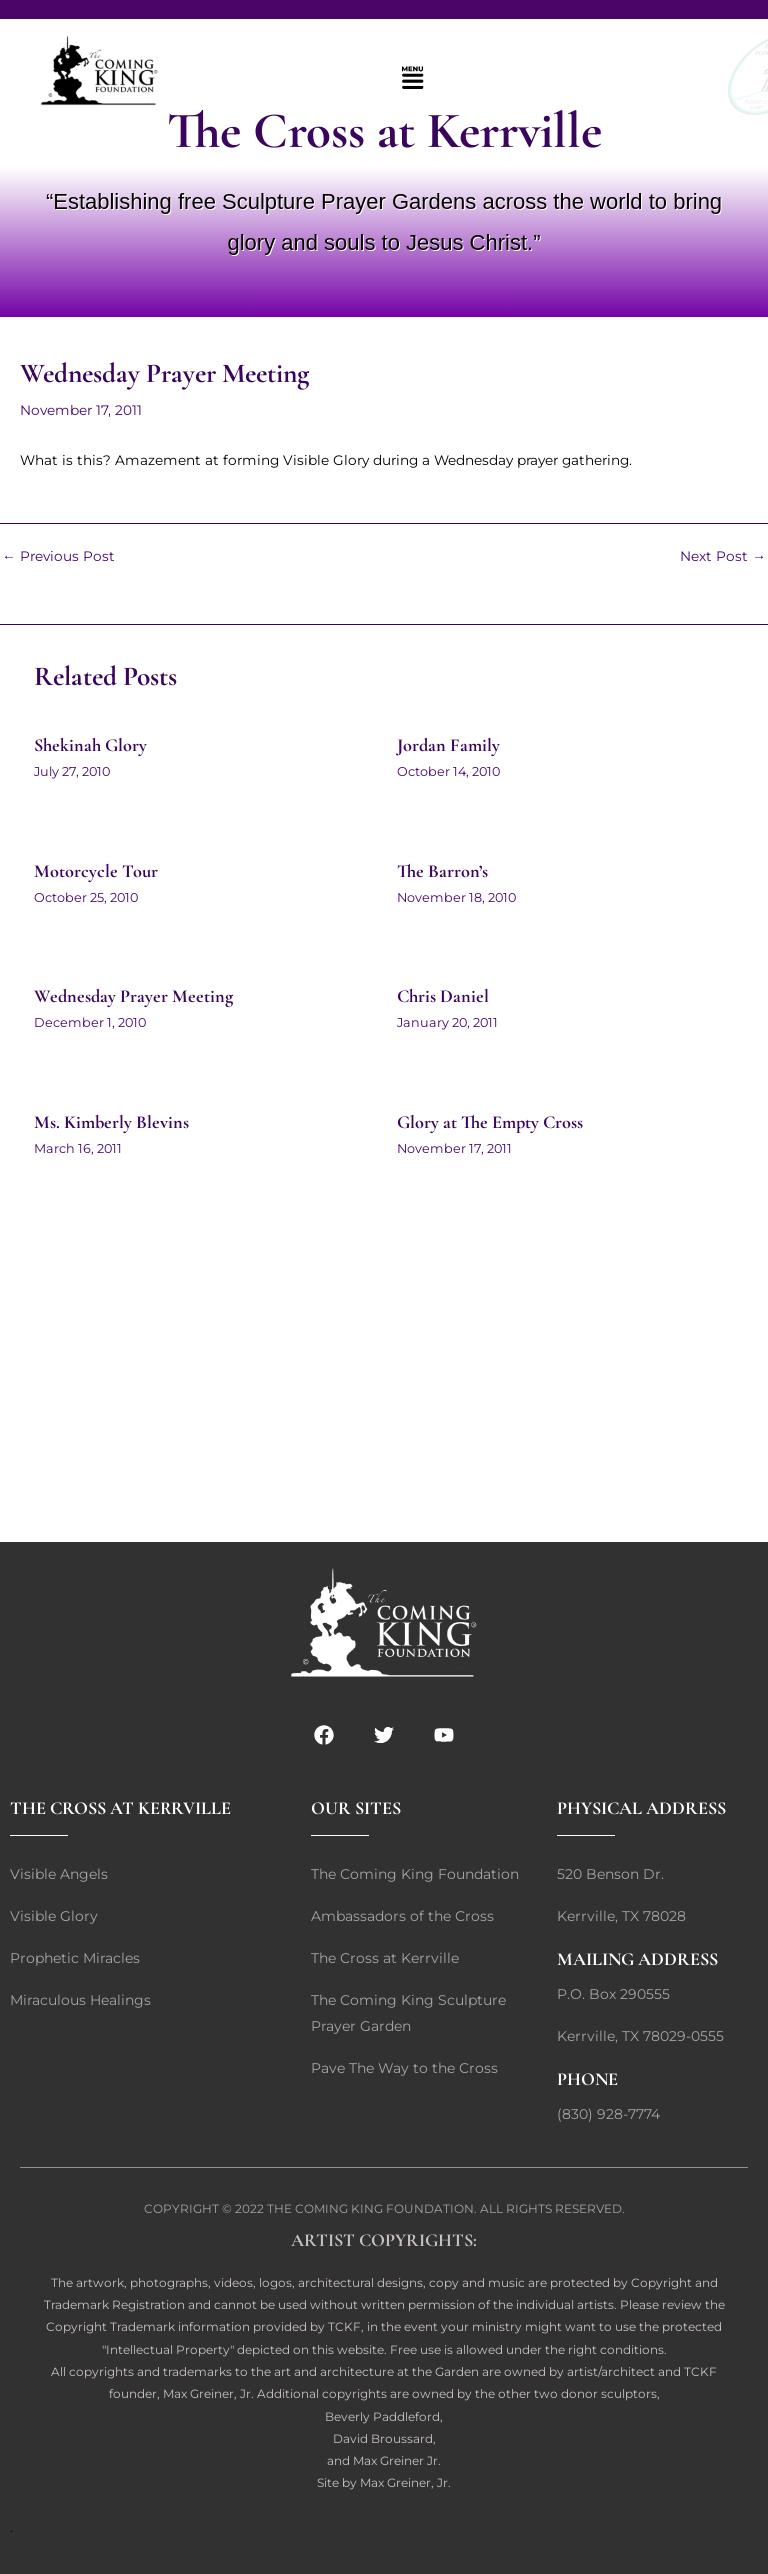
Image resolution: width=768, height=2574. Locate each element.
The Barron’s (442, 871)
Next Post (723, 557)
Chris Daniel (443, 996)
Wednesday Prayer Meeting (133, 996)
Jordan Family (448, 745)
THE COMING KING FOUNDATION (370, 2208)
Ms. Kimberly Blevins (111, 1122)
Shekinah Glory (90, 745)
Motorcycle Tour (96, 871)
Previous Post (58, 557)
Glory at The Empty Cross (490, 1122)
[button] (412, 79)
